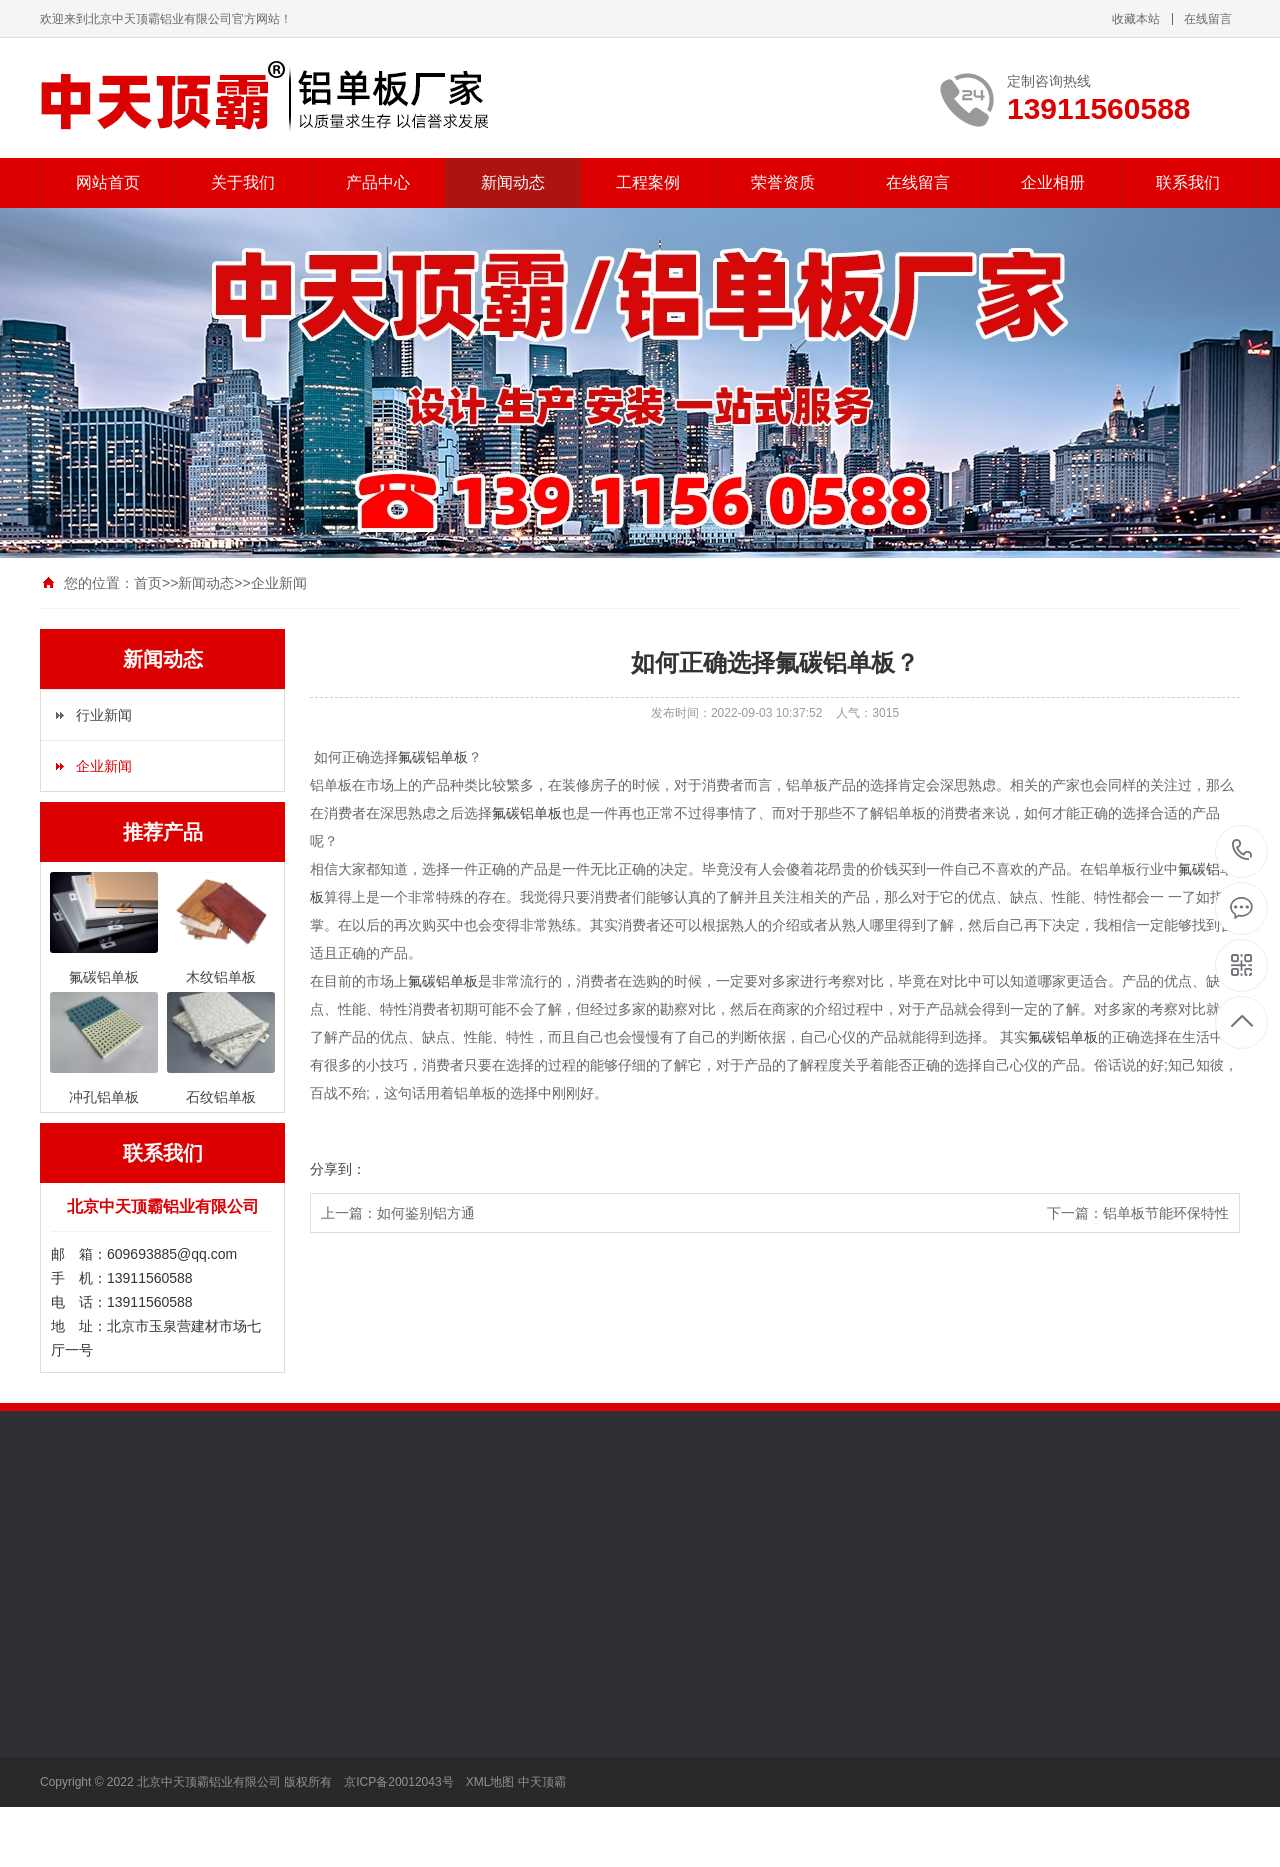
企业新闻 (279, 583)
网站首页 (108, 182)
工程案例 (648, 182)
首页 (148, 583)
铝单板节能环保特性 (1166, 1213)
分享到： (338, 1169)
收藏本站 (1136, 19)
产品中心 (378, 182)
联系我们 (1188, 182)
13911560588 (1242, 850)
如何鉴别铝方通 (426, 1213)
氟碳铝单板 (433, 757)
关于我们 (243, 182)
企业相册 (1053, 182)
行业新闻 (104, 715)
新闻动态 (513, 182)
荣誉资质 (783, 182)
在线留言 (1208, 19)
